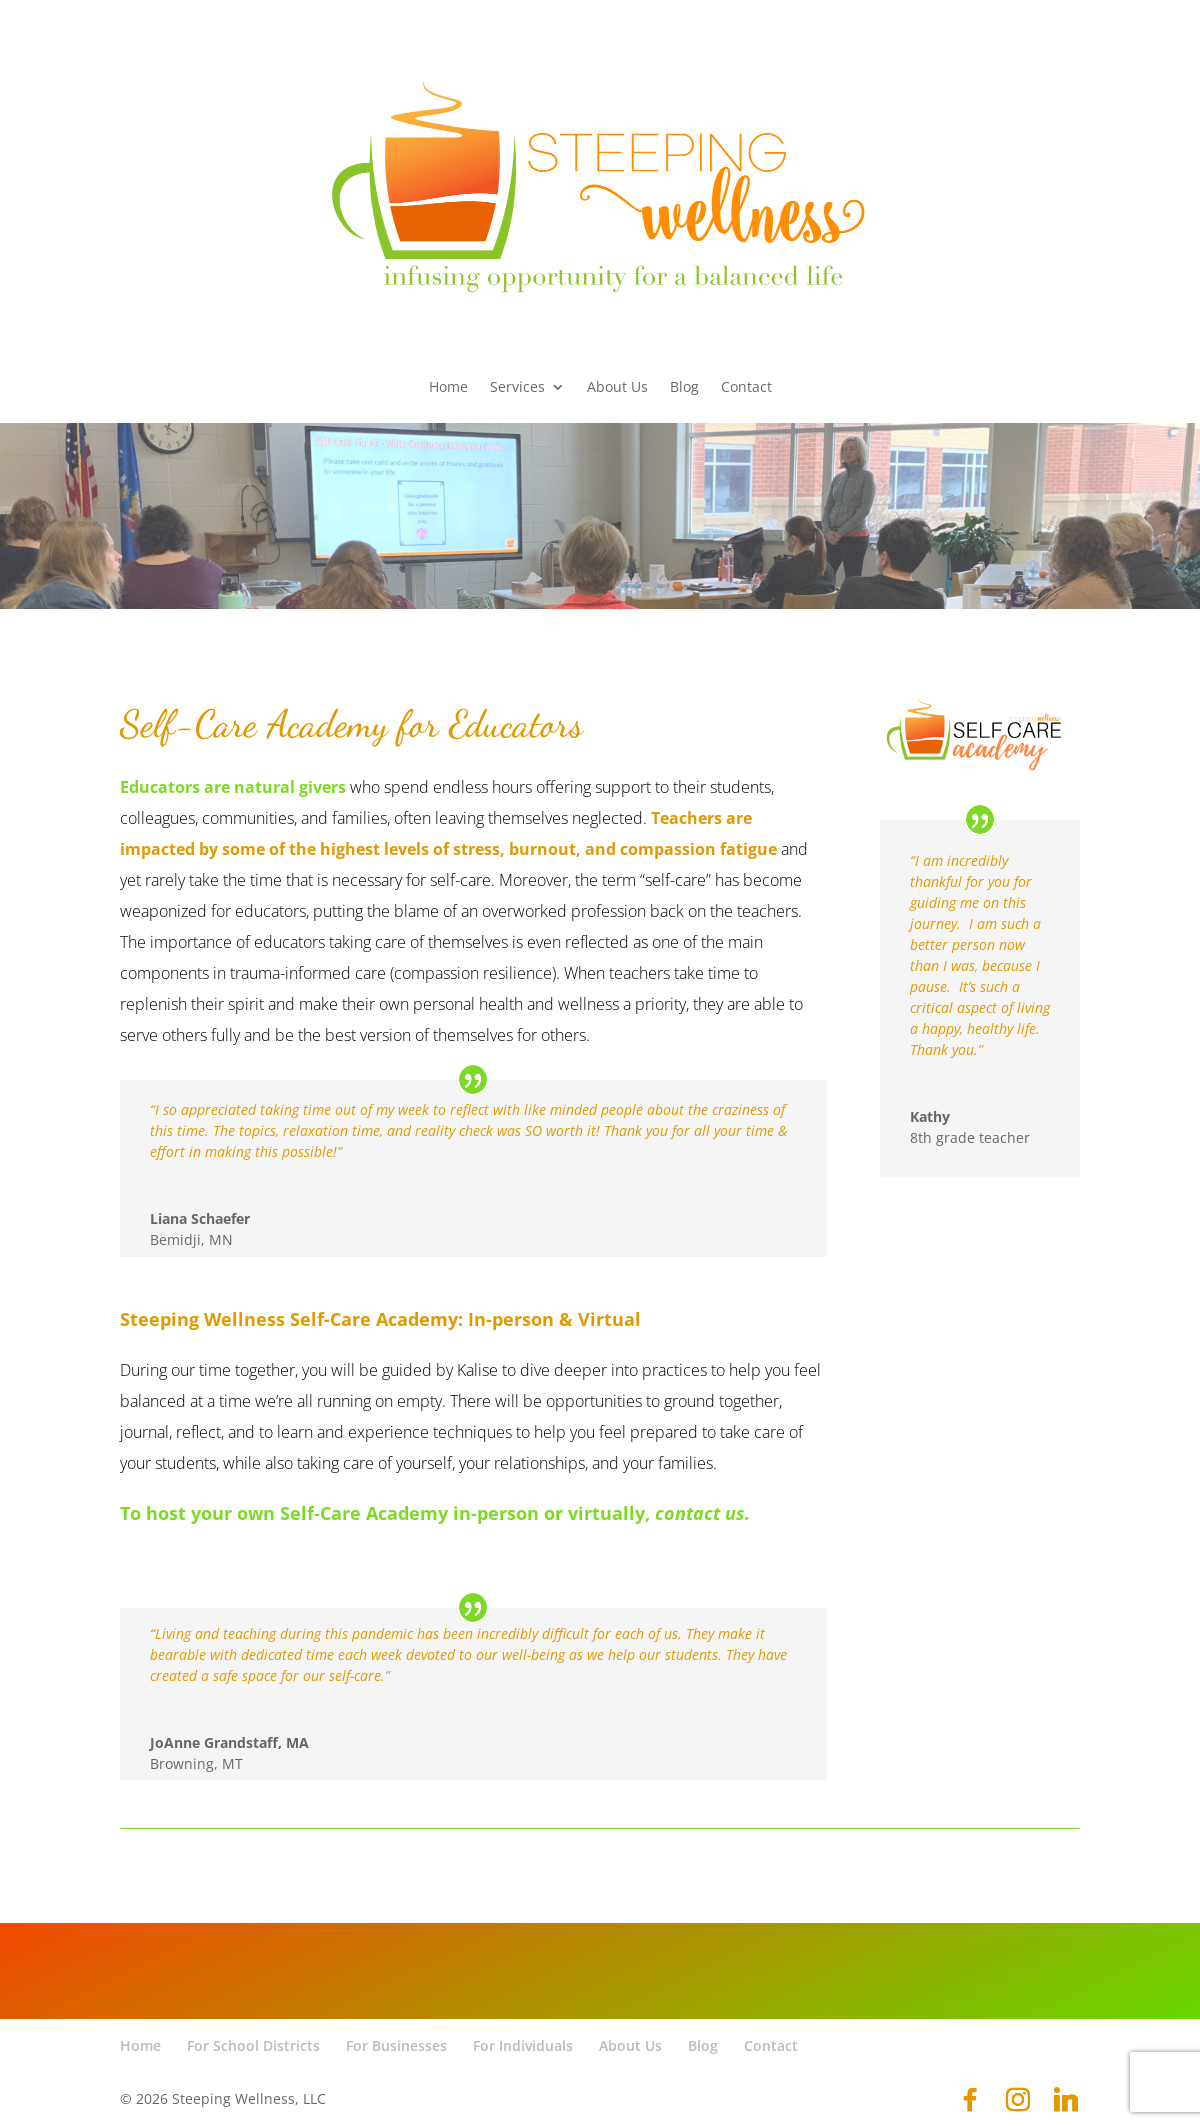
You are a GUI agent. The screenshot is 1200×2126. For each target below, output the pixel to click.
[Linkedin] (1066, 2100)
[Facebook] (970, 2100)
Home (448, 388)
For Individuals (523, 2045)
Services (517, 388)
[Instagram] (1018, 2100)
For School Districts (253, 2045)
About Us (617, 388)
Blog (684, 388)
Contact (746, 388)
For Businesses (396, 2045)
